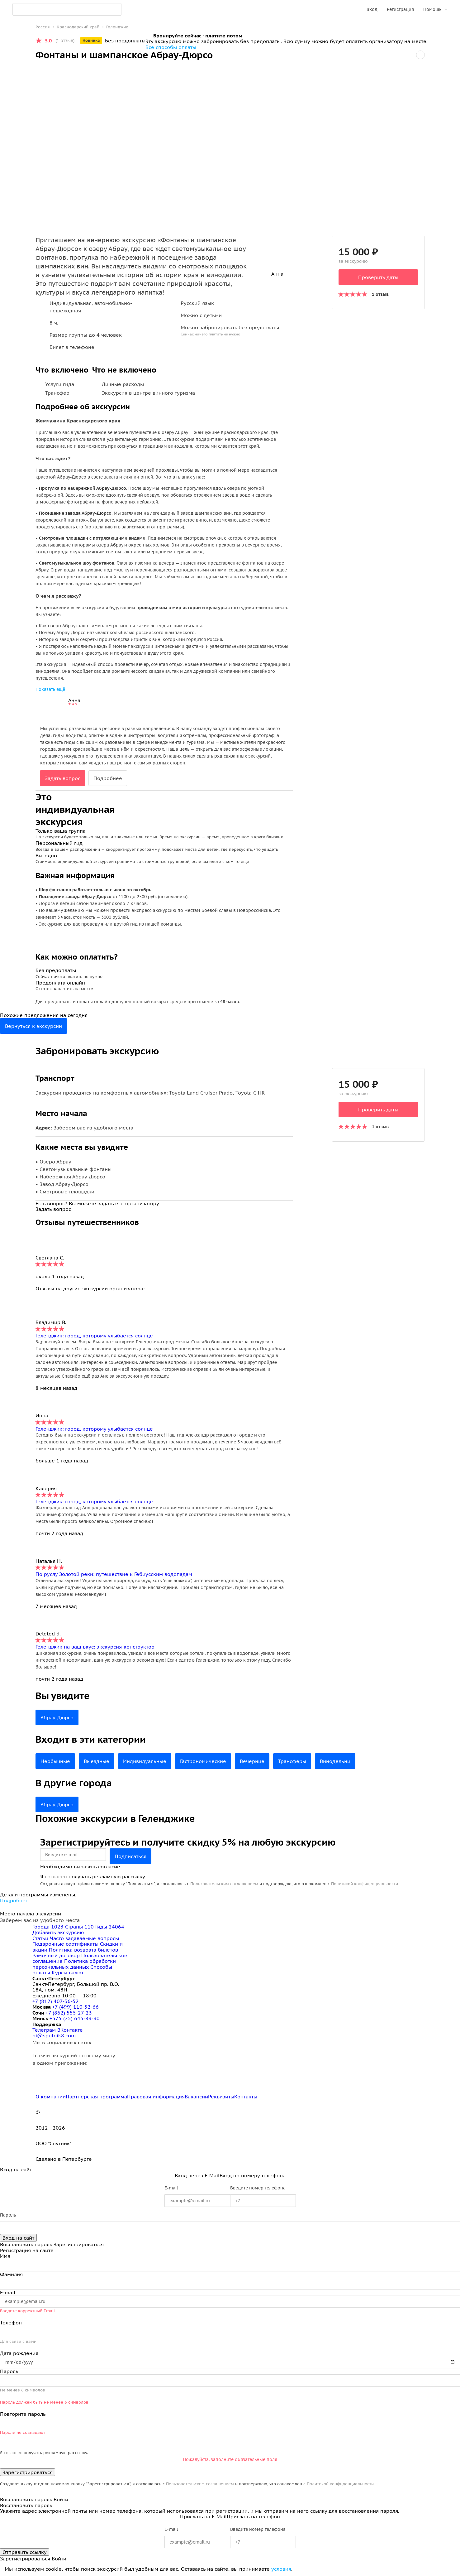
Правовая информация (156, 2096)
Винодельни (335, 1761)
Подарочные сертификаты (65, 1944)
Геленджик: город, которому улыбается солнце (94, 1335)
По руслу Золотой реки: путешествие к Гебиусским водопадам (114, 1574)
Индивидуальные (144, 1761)
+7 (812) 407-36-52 (55, 2001)
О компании (51, 2096)
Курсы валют (67, 1972)
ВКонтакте (70, 2030)
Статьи (40, 1938)
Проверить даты (378, 277)
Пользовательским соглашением (224, 1883)
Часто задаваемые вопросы (84, 1938)
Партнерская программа (96, 2096)
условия (281, 2569)
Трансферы (292, 1761)
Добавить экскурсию (58, 1932)
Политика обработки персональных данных (74, 1964)
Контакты (245, 2096)
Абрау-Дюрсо (57, 1717)
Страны (80, 1927)
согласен (56, 1876)
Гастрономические (203, 1761)
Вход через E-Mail (197, 2175)
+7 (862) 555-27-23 (68, 2013)
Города (48, 1927)
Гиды (109, 1927)
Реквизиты (221, 2096)
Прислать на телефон (253, 2516)
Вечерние (252, 1761)
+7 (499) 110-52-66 (75, 2007)
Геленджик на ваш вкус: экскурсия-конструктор (95, 1647)
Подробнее (107, 778)
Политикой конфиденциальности (364, 1883)
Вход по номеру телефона (253, 2175)
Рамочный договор (56, 1955)
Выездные (96, 1761)
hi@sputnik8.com (54, 2035)
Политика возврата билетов (83, 1950)
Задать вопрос (62, 778)
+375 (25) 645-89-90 (75, 2018)
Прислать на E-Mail (203, 2516)
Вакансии (196, 2096)
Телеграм (44, 2030)
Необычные (55, 1761)
